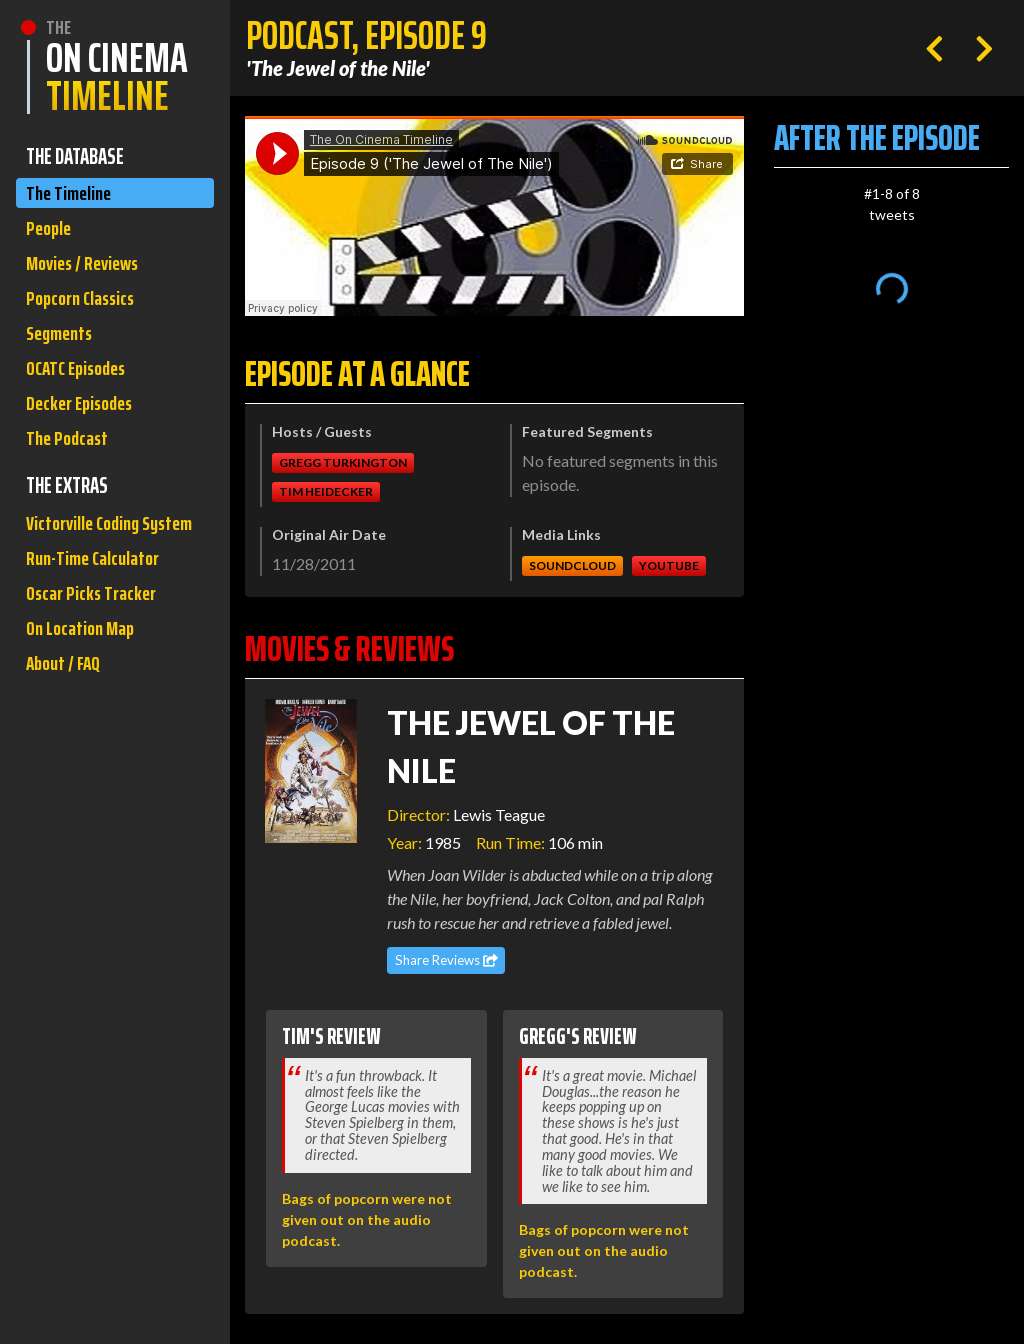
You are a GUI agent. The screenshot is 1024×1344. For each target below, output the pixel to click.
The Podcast (70, 460)
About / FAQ (66, 733)
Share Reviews (446, 960)
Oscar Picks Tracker (95, 657)
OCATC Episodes (81, 384)
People (50, 232)
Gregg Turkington (343, 462)
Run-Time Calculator (98, 619)
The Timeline (71, 194)
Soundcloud (572, 565)
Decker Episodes (84, 422)
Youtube (669, 565)
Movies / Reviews (87, 270)
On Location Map (84, 695)
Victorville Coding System (87, 565)
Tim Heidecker (326, 491)
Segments (62, 346)
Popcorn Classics (85, 308)
